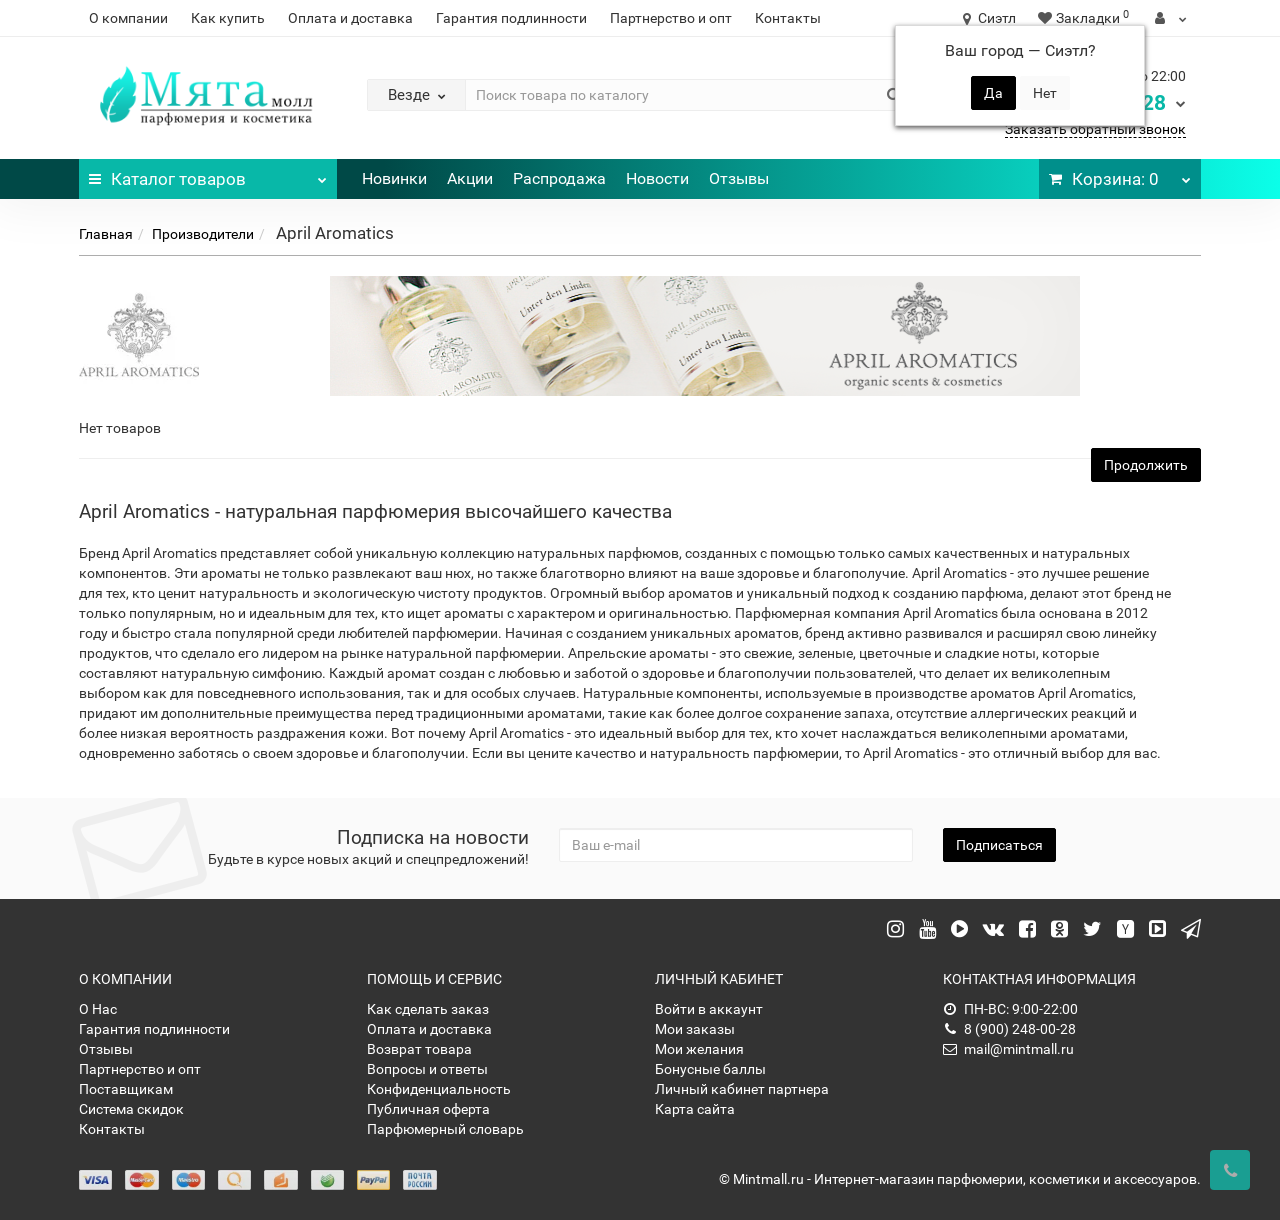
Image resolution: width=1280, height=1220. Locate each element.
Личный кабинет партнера (742, 1089)
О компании (128, 18)
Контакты (788, 18)
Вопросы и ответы (427, 1069)
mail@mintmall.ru (1008, 1049)
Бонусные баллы (710, 1069)
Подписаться (999, 845)
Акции (470, 178)
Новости (657, 178)
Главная (106, 234)
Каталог (208, 174)
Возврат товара (419, 1049)
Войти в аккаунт (709, 1009)
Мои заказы (695, 1029)
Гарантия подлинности (511, 18)
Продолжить (1146, 465)
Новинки (394, 178)
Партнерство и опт (671, 18)
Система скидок (131, 1109)
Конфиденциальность (439, 1089)
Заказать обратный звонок (1095, 129)
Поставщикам (126, 1089)
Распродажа (559, 178)
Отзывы (739, 178)
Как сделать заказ (428, 1009)
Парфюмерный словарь (445, 1129)
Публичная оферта (428, 1109)
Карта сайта (695, 1109)
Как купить (228, 18)
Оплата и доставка (350, 18)
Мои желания (699, 1049)
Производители (203, 234)
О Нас (98, 1009)
